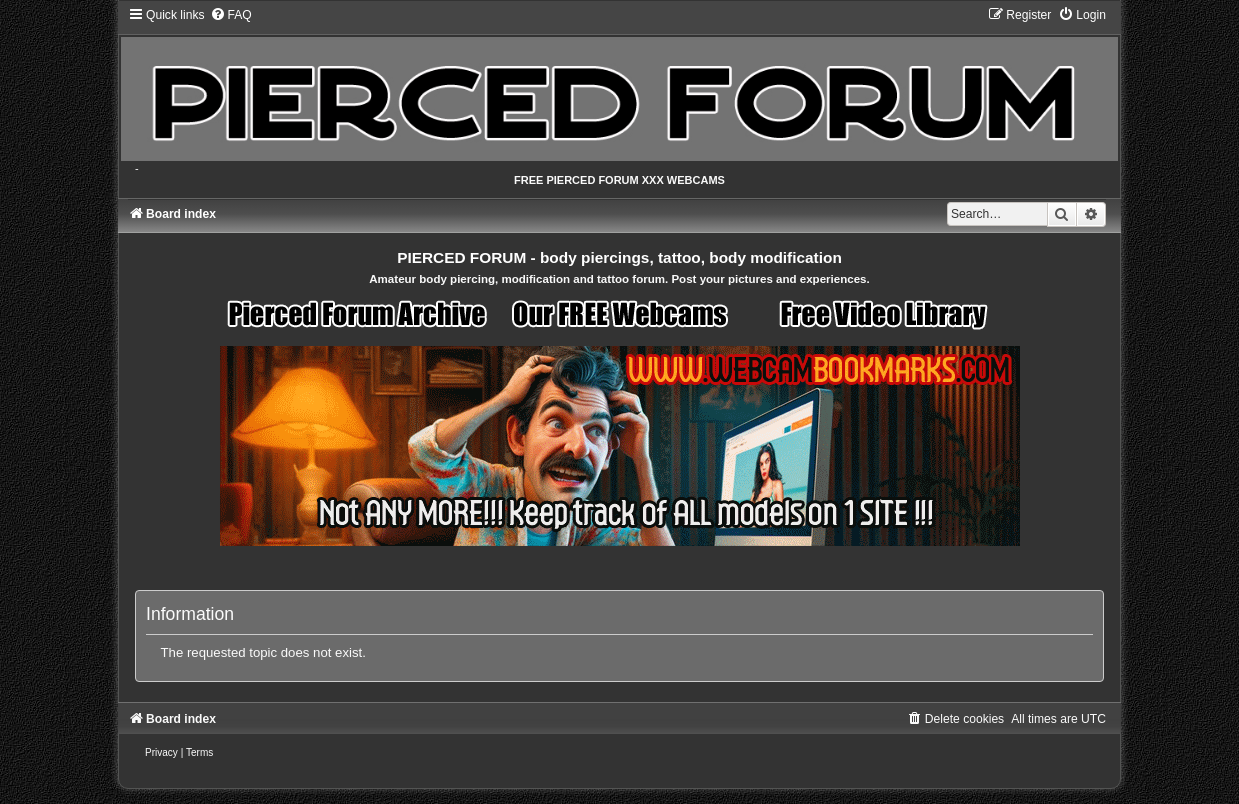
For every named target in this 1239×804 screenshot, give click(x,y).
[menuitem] (231, 15)
